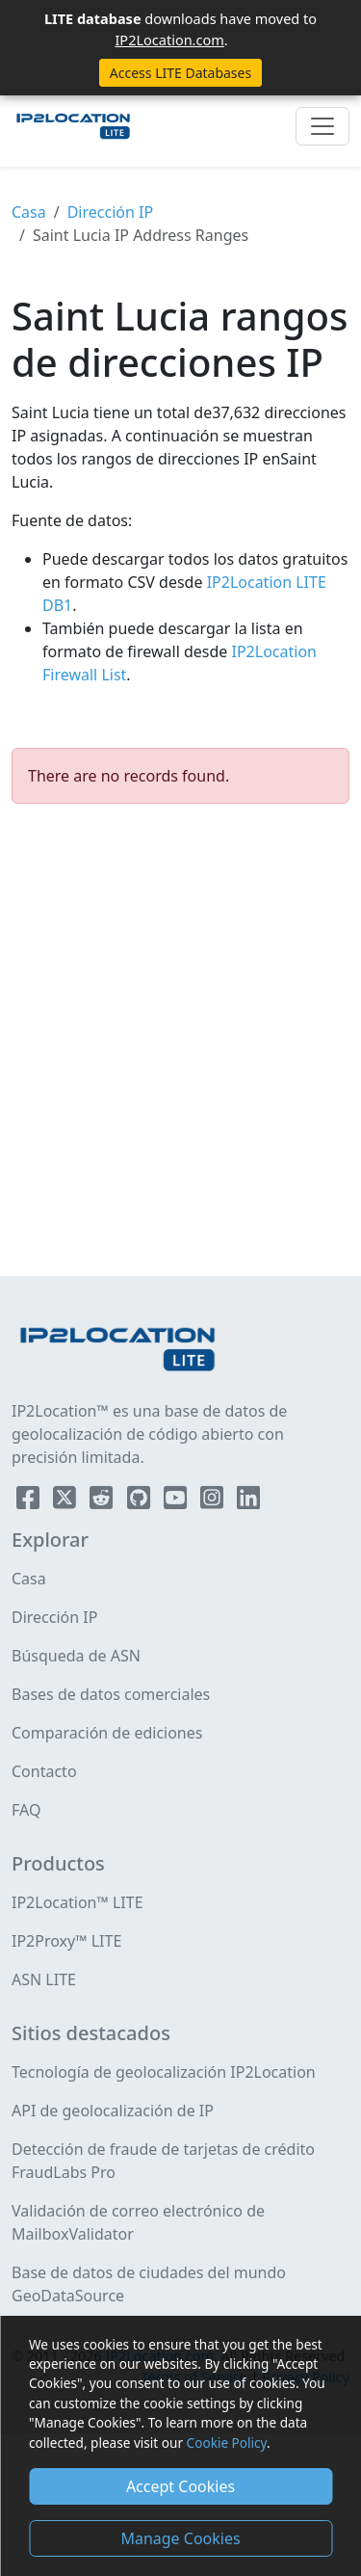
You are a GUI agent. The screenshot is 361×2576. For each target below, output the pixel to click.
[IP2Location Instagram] (213, 1501)
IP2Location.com (169, 39)
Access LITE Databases (180, 73)
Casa (29, 212)
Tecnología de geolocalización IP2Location (164, 2072)
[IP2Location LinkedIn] (248, 1501)
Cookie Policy (227, 2442)
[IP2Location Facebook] (30, 1501)
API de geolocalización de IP (113, 2110)
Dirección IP (110, 212)
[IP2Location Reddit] (103, 1501)
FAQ (26, 1809)
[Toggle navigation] (322, 126)
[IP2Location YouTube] (177, 1501)
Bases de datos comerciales (111, 1694)
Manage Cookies (180, 2538)
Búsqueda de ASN (76, 1655)
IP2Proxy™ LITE (66, 1941)
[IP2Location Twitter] (66, 1501)
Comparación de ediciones (107, 1732)
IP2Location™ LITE (77, 1902)
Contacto (44, 1771)
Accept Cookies (180, 2486)
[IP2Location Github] (140, 1501)
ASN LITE (44, 1979)
